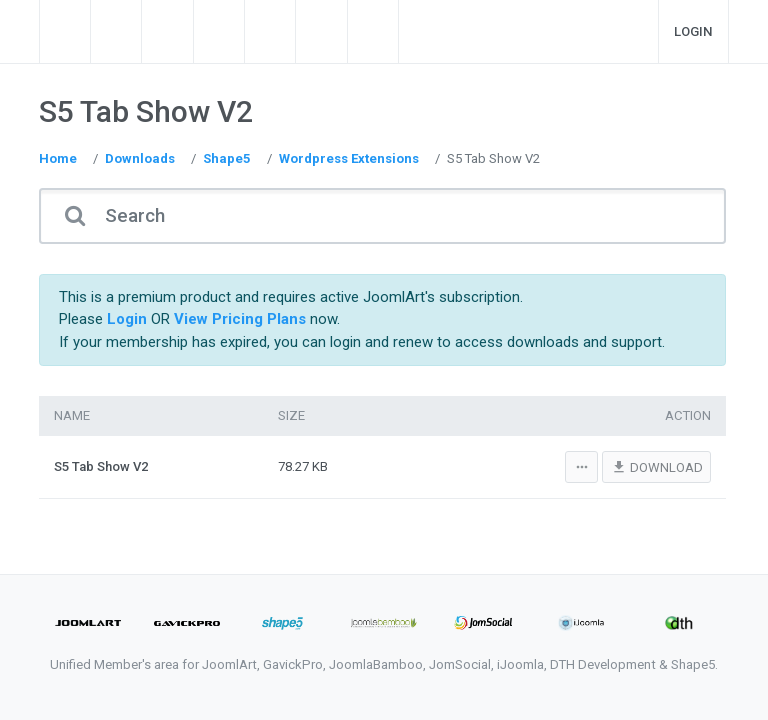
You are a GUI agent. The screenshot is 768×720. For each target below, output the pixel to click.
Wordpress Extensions (349, 158)
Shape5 (227, 158)
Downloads (140, 158)
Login (693, 31)
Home (58, 158)
